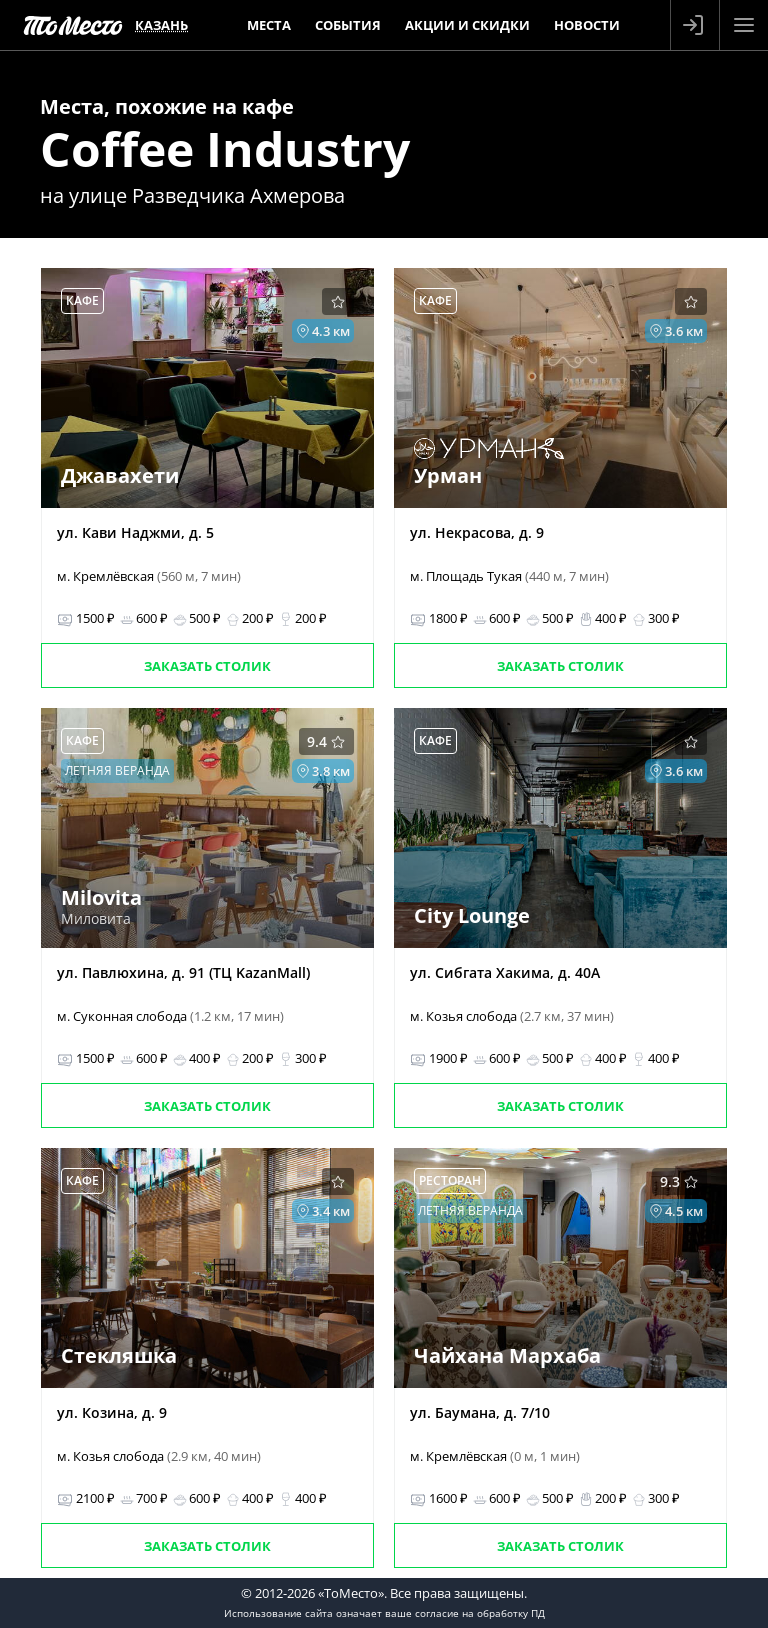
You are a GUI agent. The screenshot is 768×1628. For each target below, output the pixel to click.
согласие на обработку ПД (480, 1613)
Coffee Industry (225, 148)
